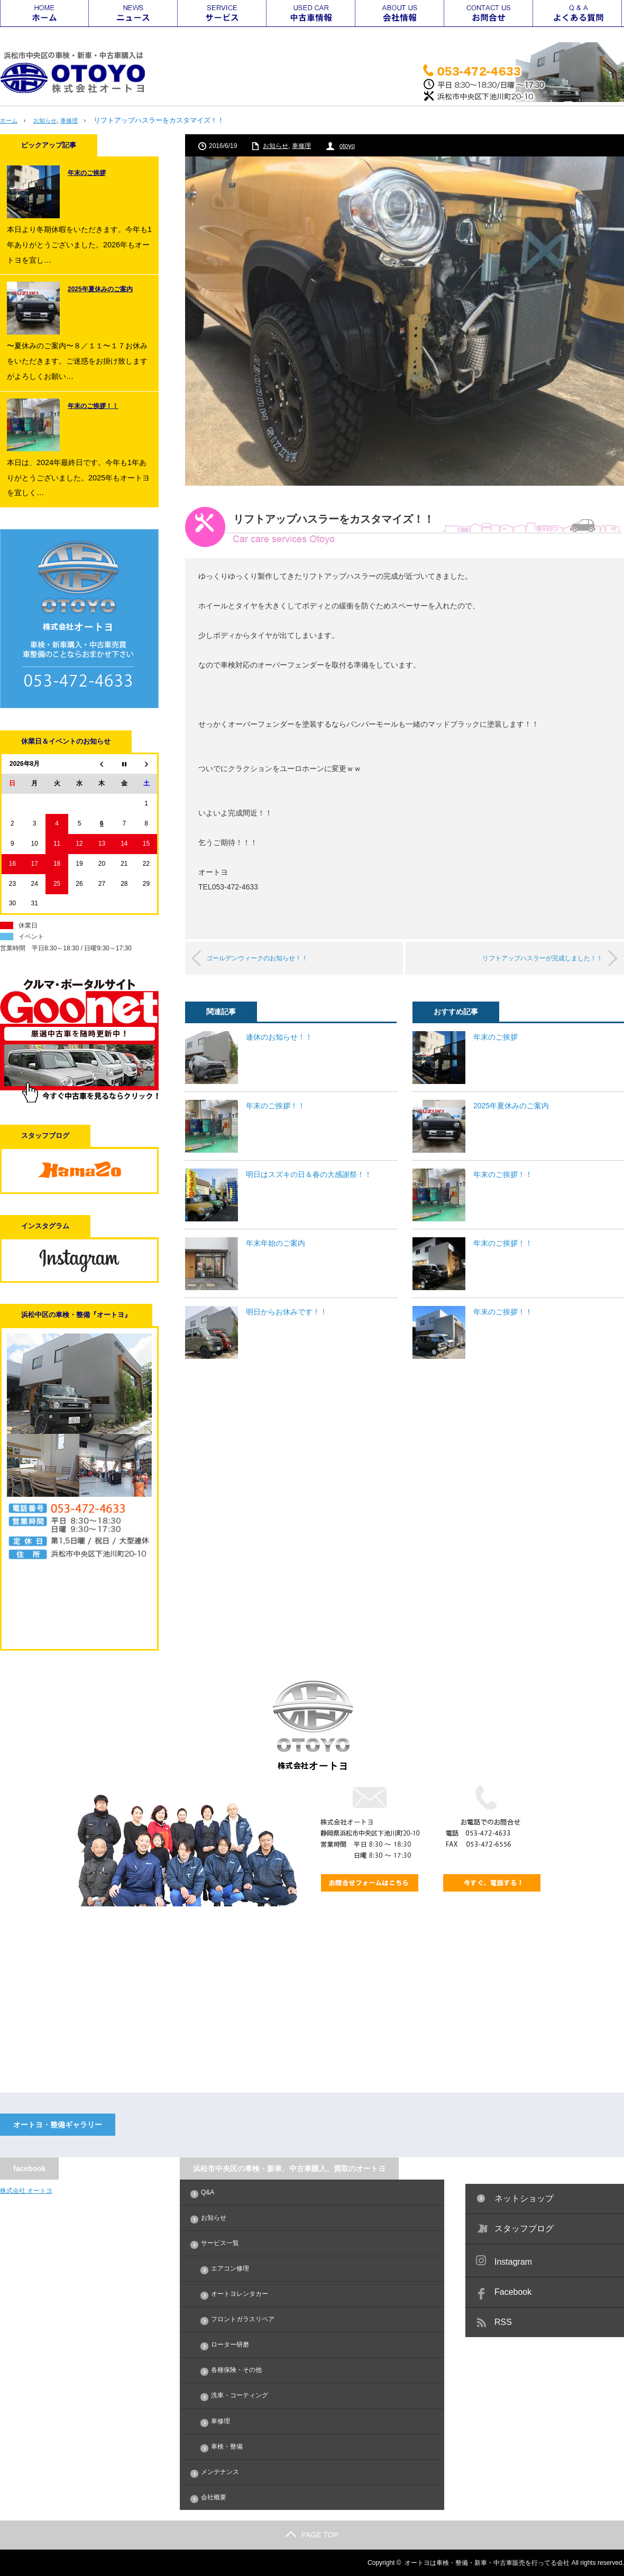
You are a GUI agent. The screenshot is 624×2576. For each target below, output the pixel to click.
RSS (503, 2322)
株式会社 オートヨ (26, 2190)
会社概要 (213, 2497)
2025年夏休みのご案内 (511, 1105)
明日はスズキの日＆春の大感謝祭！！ (309, 1174)
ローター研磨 (230, 2344)
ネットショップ (524, 2198)
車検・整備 (227, 2446)
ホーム (44, 13)
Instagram (513, 2261)
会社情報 (399, 13)
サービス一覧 (222, 13)
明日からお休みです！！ (286, 1311)
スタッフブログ (524, 2228)
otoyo (347, 146)
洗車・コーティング (239, 2395)
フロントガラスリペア (242, 2319)
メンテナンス (220, 2472)
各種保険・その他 (236, 2370)
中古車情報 (311, 13)
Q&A (577, 13)
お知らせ (50, 120)
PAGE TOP (312, 2535)
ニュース (133, 13)
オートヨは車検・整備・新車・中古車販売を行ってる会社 (487, 2562)
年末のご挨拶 (495, 1036)
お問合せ (488, 13)
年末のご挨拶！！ (275, 1105)
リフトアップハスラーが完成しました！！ (527, 958)
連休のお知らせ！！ (279, 1036)
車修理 (78, 120)
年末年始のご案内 (275, 1242)
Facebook (512, 2291)
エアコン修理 (230, 2268)
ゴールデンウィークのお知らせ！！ (272, 958)
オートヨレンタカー (239, 2293)
